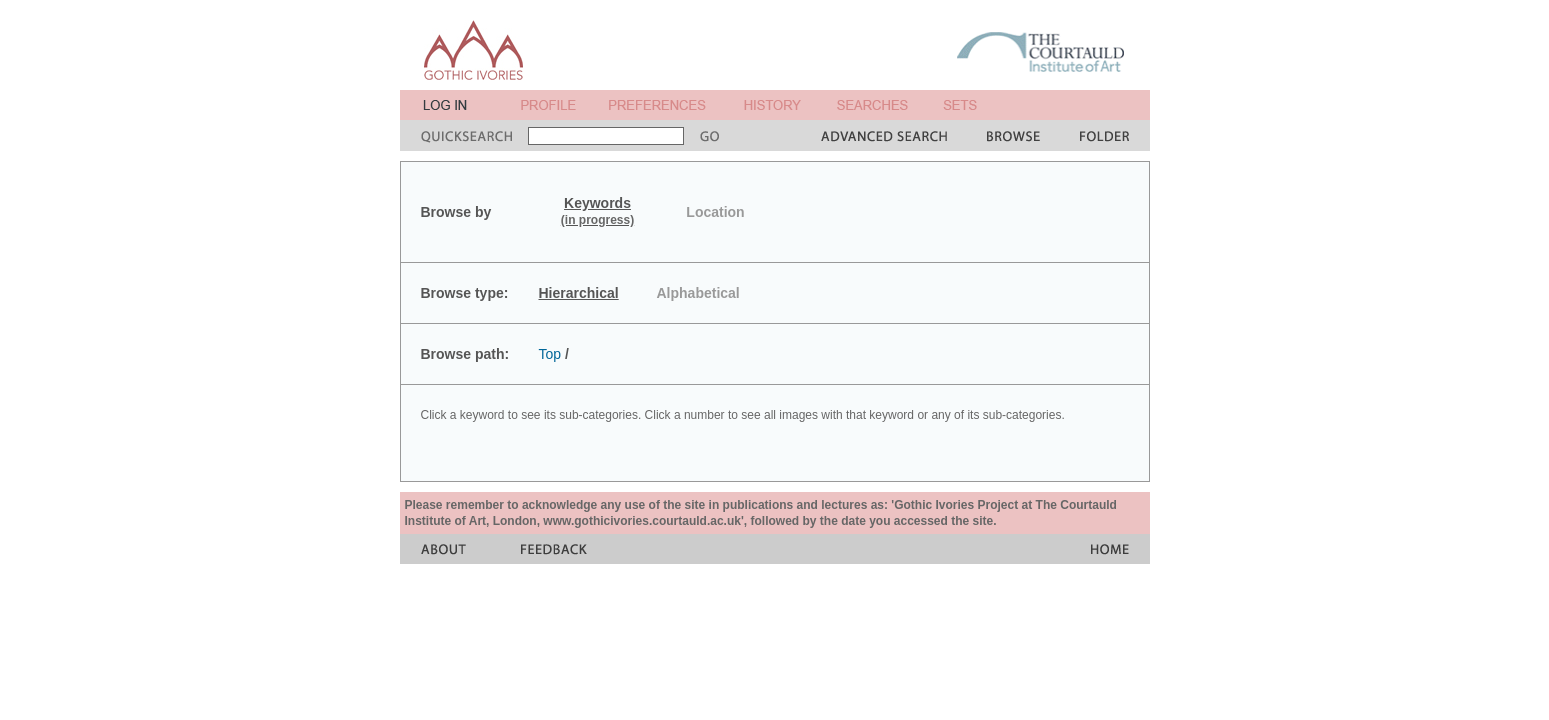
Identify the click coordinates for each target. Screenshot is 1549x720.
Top (550, 354)
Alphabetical (698, 293)
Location (715, 212)
